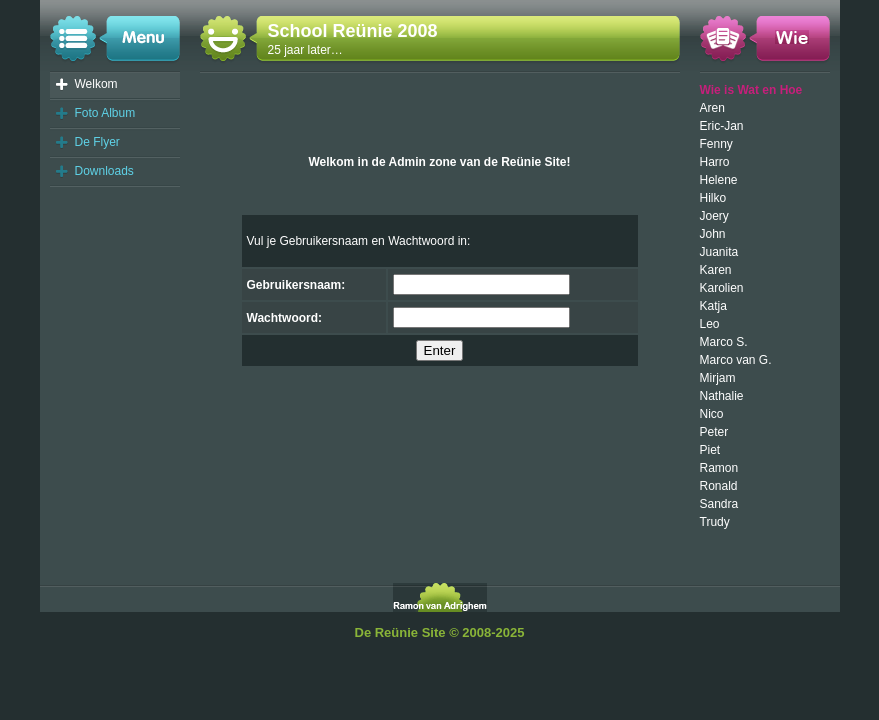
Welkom (96, 84)
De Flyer (97, 142)
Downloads (104, 171)
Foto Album (105, 113)
